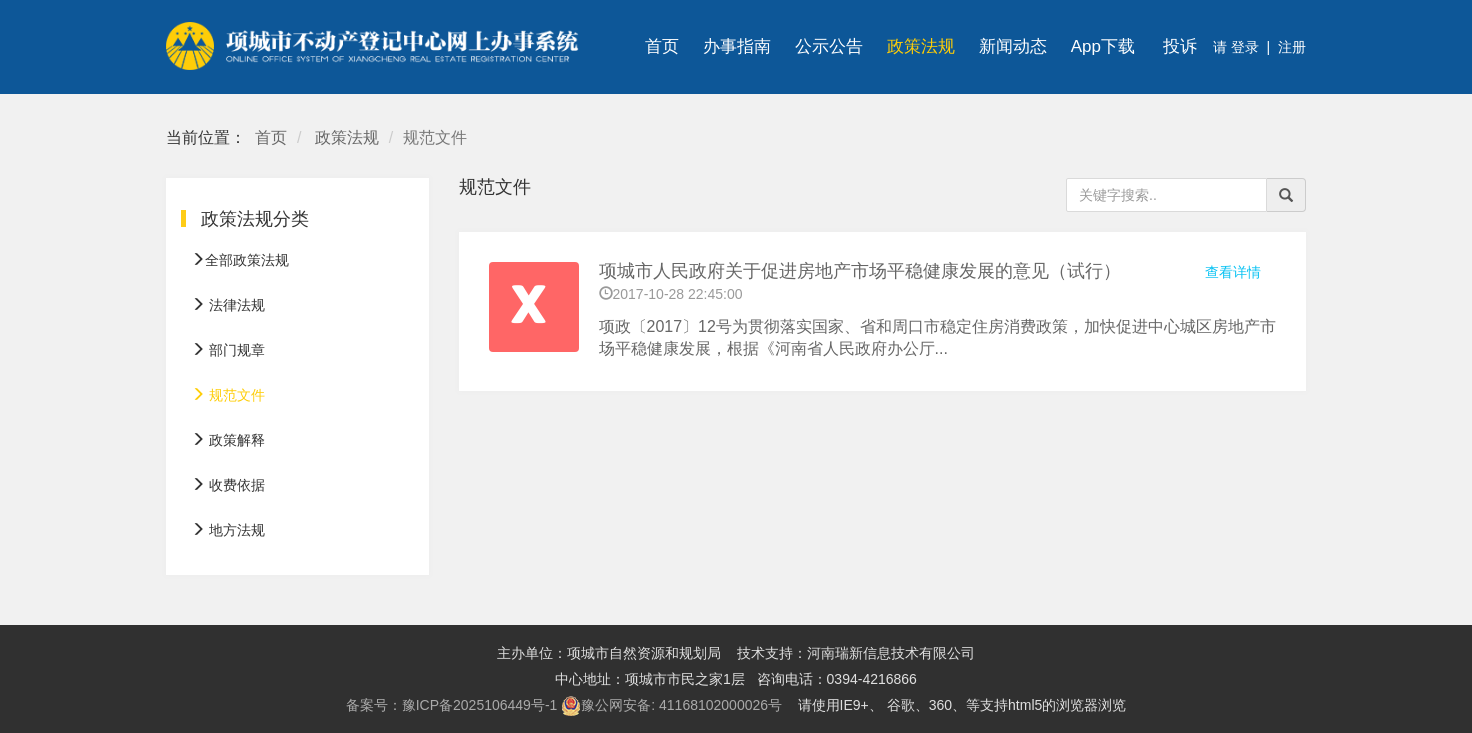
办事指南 (737, 46)
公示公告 (829, 46)
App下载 (1103, 46)
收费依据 (228, 485)
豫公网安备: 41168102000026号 (671, 706)
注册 (1292, 47)
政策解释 (228, 440)
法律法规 (228, 305)
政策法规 (921, 46)
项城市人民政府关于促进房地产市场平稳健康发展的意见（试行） (860, 271)
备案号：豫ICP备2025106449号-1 (452, 705)
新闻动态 (1013, 46)
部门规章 (228, 350)
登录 (1243, 47)
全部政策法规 (240, 260)
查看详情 (1233, 272)
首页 (662, 46)
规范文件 (228, 395)
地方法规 (228, 530)
